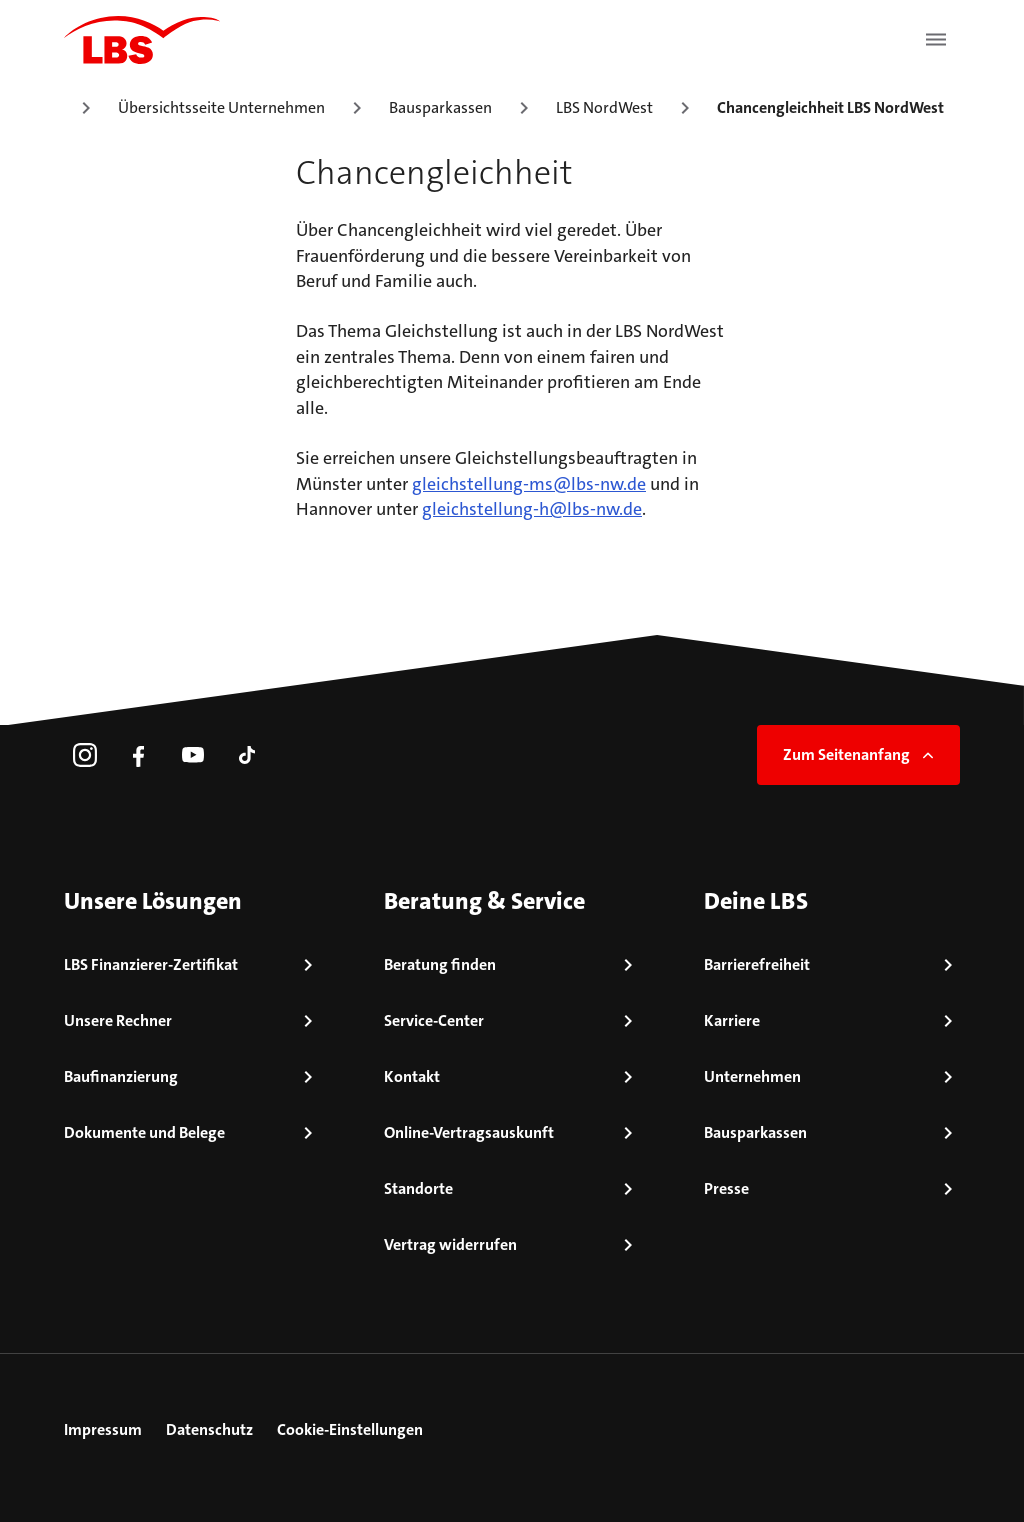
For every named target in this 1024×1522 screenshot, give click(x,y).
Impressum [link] (103, 1429)
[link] (85, 755)
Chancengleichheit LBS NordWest (830, 107)
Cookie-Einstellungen (350, 1429)
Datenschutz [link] (209, 1429)
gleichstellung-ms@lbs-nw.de (529, 484)
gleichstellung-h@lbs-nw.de (532, 509)
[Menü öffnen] (936, 40)
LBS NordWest (604, 107)
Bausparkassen (440, 107)
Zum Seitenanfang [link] (860, 754)
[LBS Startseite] (142, 40)
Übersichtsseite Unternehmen (221, 107)
